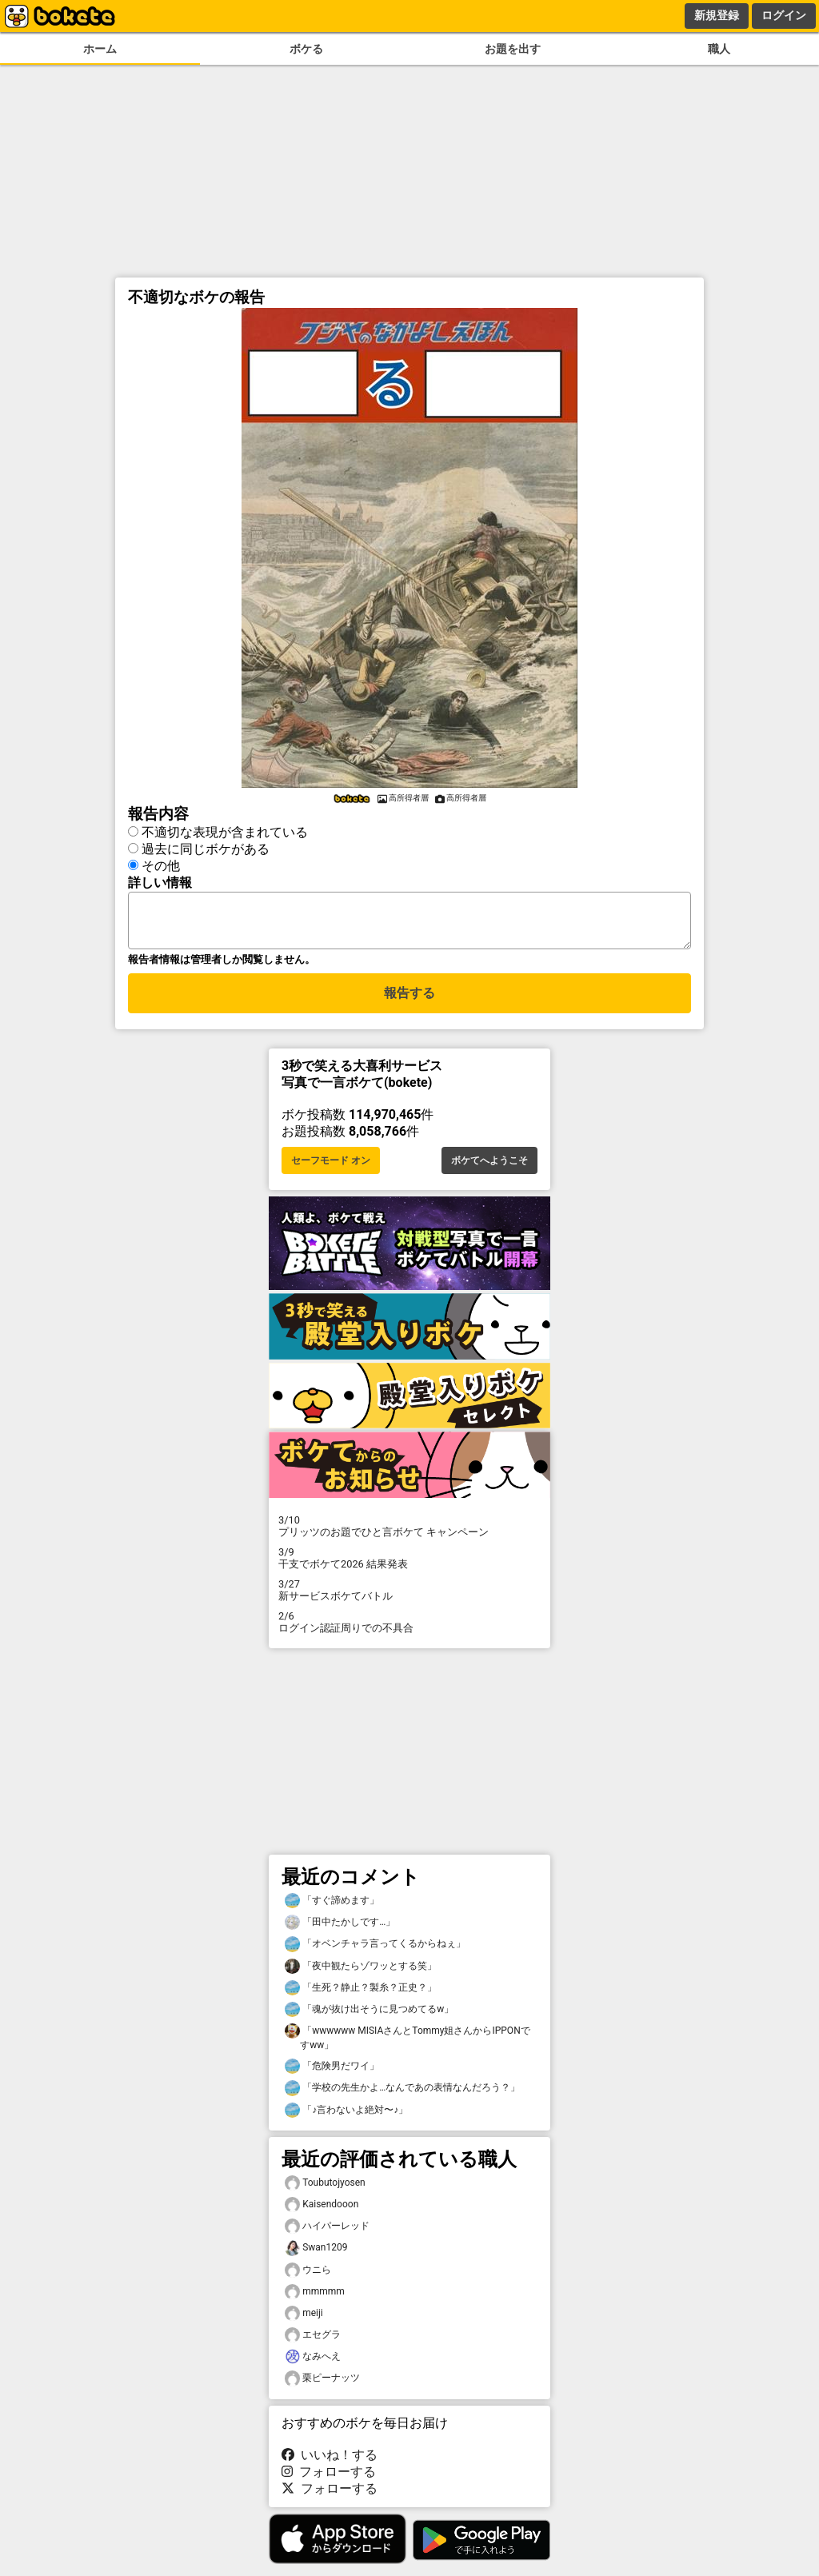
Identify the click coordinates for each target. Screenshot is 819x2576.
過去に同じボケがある (206, 849)
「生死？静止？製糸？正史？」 (361, 1997)
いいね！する (330, 2464)
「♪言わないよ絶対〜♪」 (346, 2119)
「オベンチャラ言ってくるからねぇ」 (375, 1953)
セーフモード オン (330, 1170)
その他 (161, 865)
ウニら (308, 2279)
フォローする (329, 2481)
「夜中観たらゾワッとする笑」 (361, 1975)
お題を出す (513, 49)
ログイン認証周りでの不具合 (409, 1631)
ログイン (783, 15)
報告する (409, 1002)
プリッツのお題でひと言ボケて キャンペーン (409, 1536)
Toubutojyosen (325, 2192)
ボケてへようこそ (489, 1170)
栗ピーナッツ (322, 2387)
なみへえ (313, 2366)
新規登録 (716, 15)
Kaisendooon (321, 2214)
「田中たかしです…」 (340, 1931)
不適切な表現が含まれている (225, 832)
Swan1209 (316, 2257)
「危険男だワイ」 (332, 2075)
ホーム (100, 49)
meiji (304, 2322)
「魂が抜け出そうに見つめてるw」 (369, 2019)
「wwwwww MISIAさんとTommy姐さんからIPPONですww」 (407, 2046)
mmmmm (315, 2301)
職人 (719, 49)
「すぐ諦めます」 (332, 1910)
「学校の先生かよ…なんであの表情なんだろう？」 (402, 2097)
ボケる (306, 49)
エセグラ (313, 2344)
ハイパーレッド (327, 2235)
